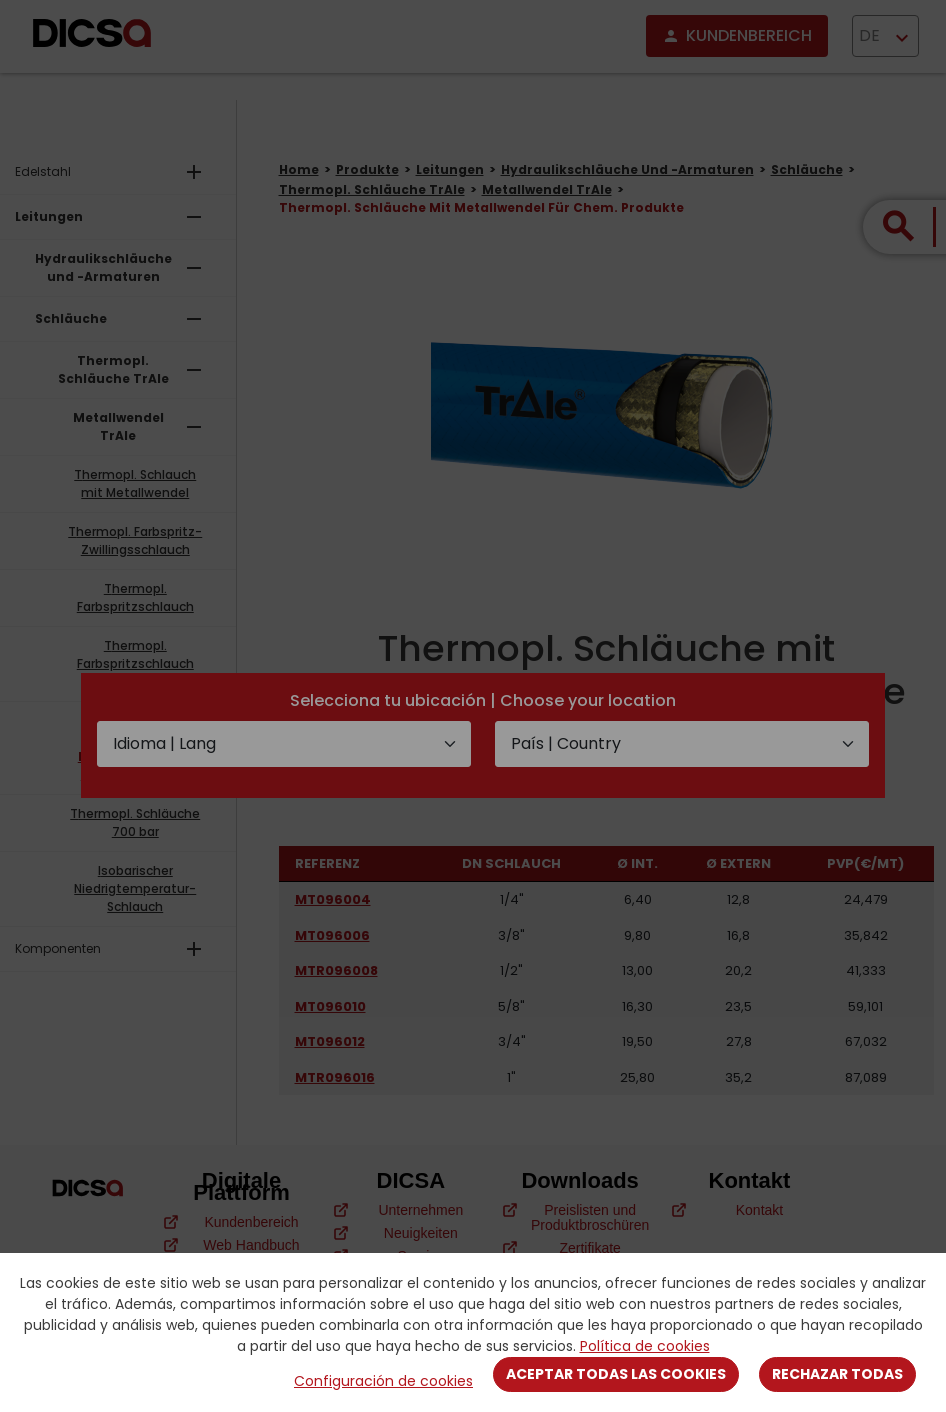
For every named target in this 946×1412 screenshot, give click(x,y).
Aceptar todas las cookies (616, 1374)
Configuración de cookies (383, 1381)
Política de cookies (645, 1346)
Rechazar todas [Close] (837, 1374)
